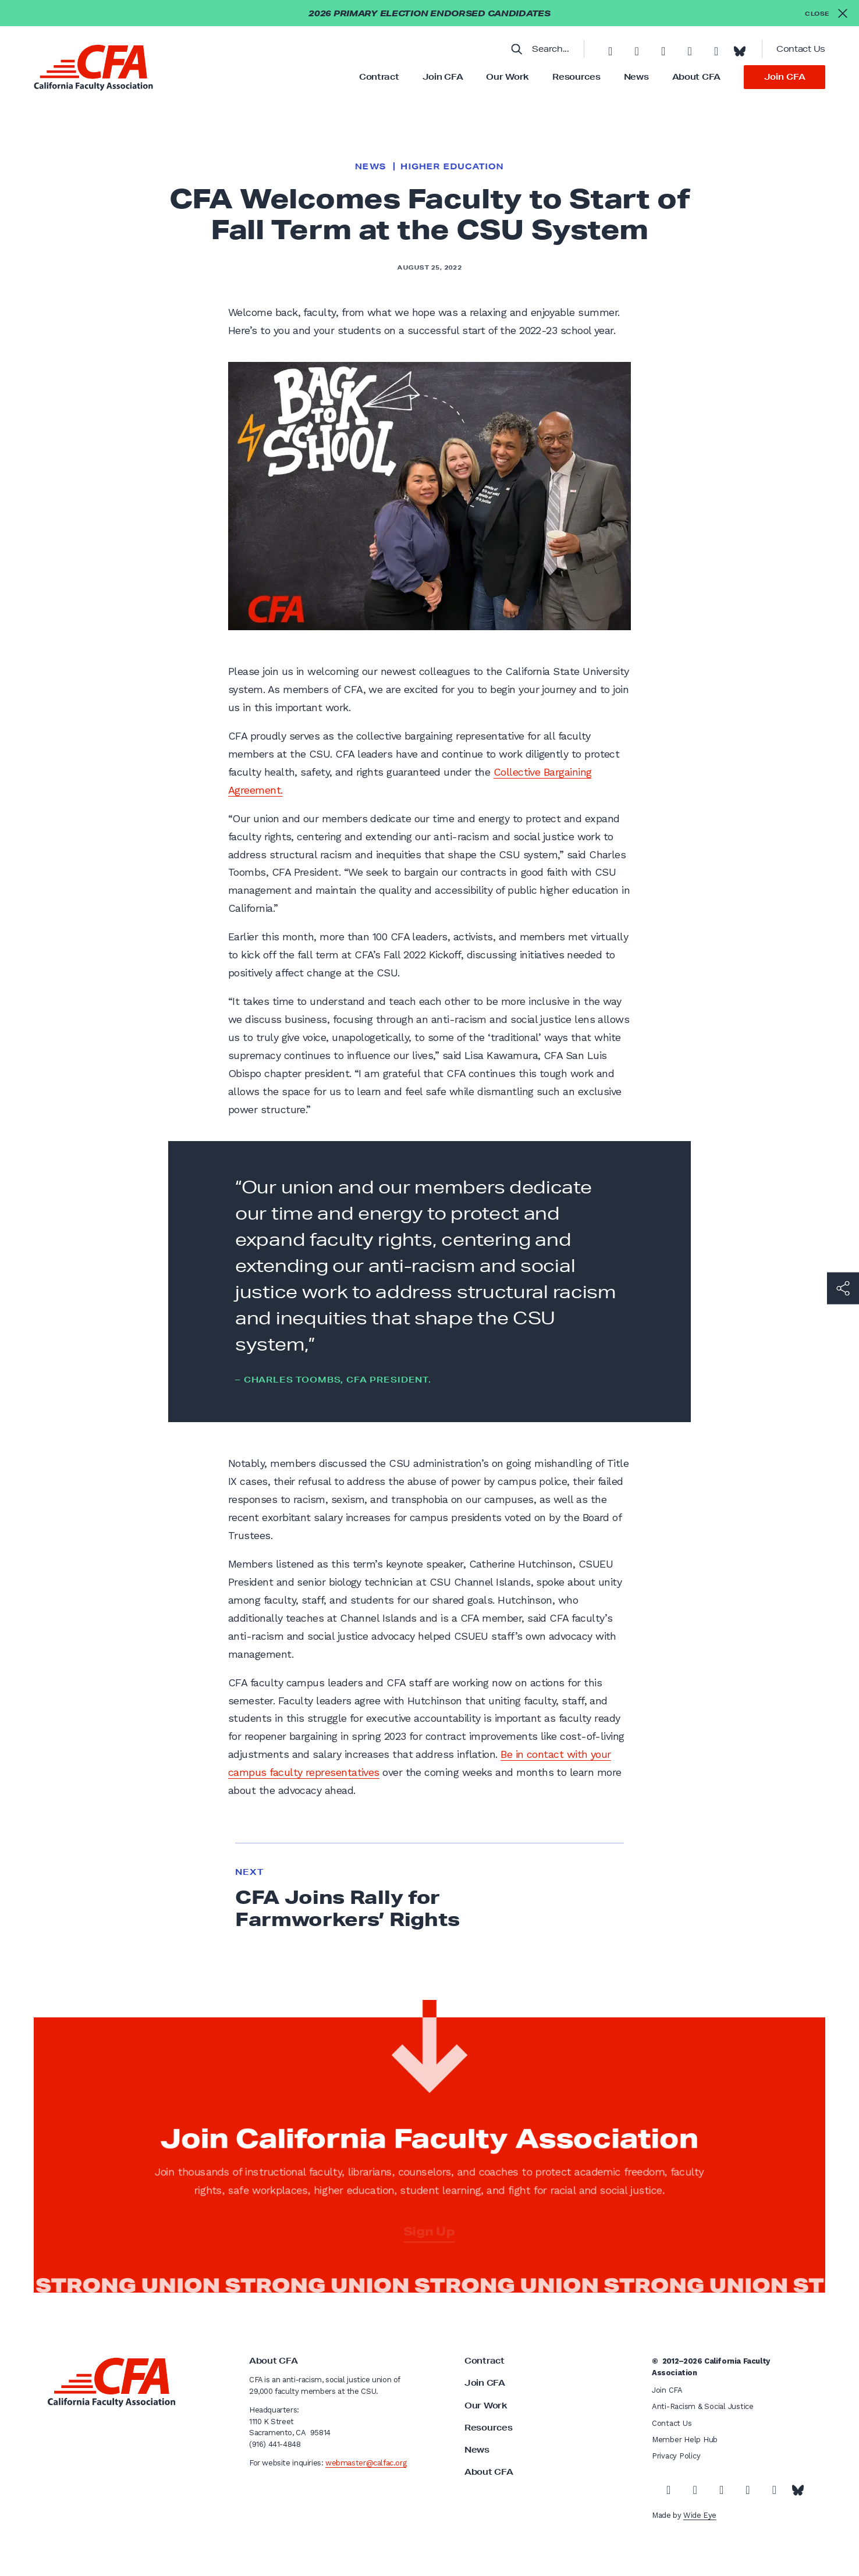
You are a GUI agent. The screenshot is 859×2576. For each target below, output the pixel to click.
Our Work (507, 77)
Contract (379, 77)
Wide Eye (699, 2515)
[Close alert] (826, 13)
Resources (576, 77)
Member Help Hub (685, 2439)
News (636, 77)
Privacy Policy (676, 2455)
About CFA (696, 77)
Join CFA (443, 77)
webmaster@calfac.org (365, 2462)
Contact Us (800, 49)
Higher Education (451, 166)
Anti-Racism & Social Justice (703, 2406)
